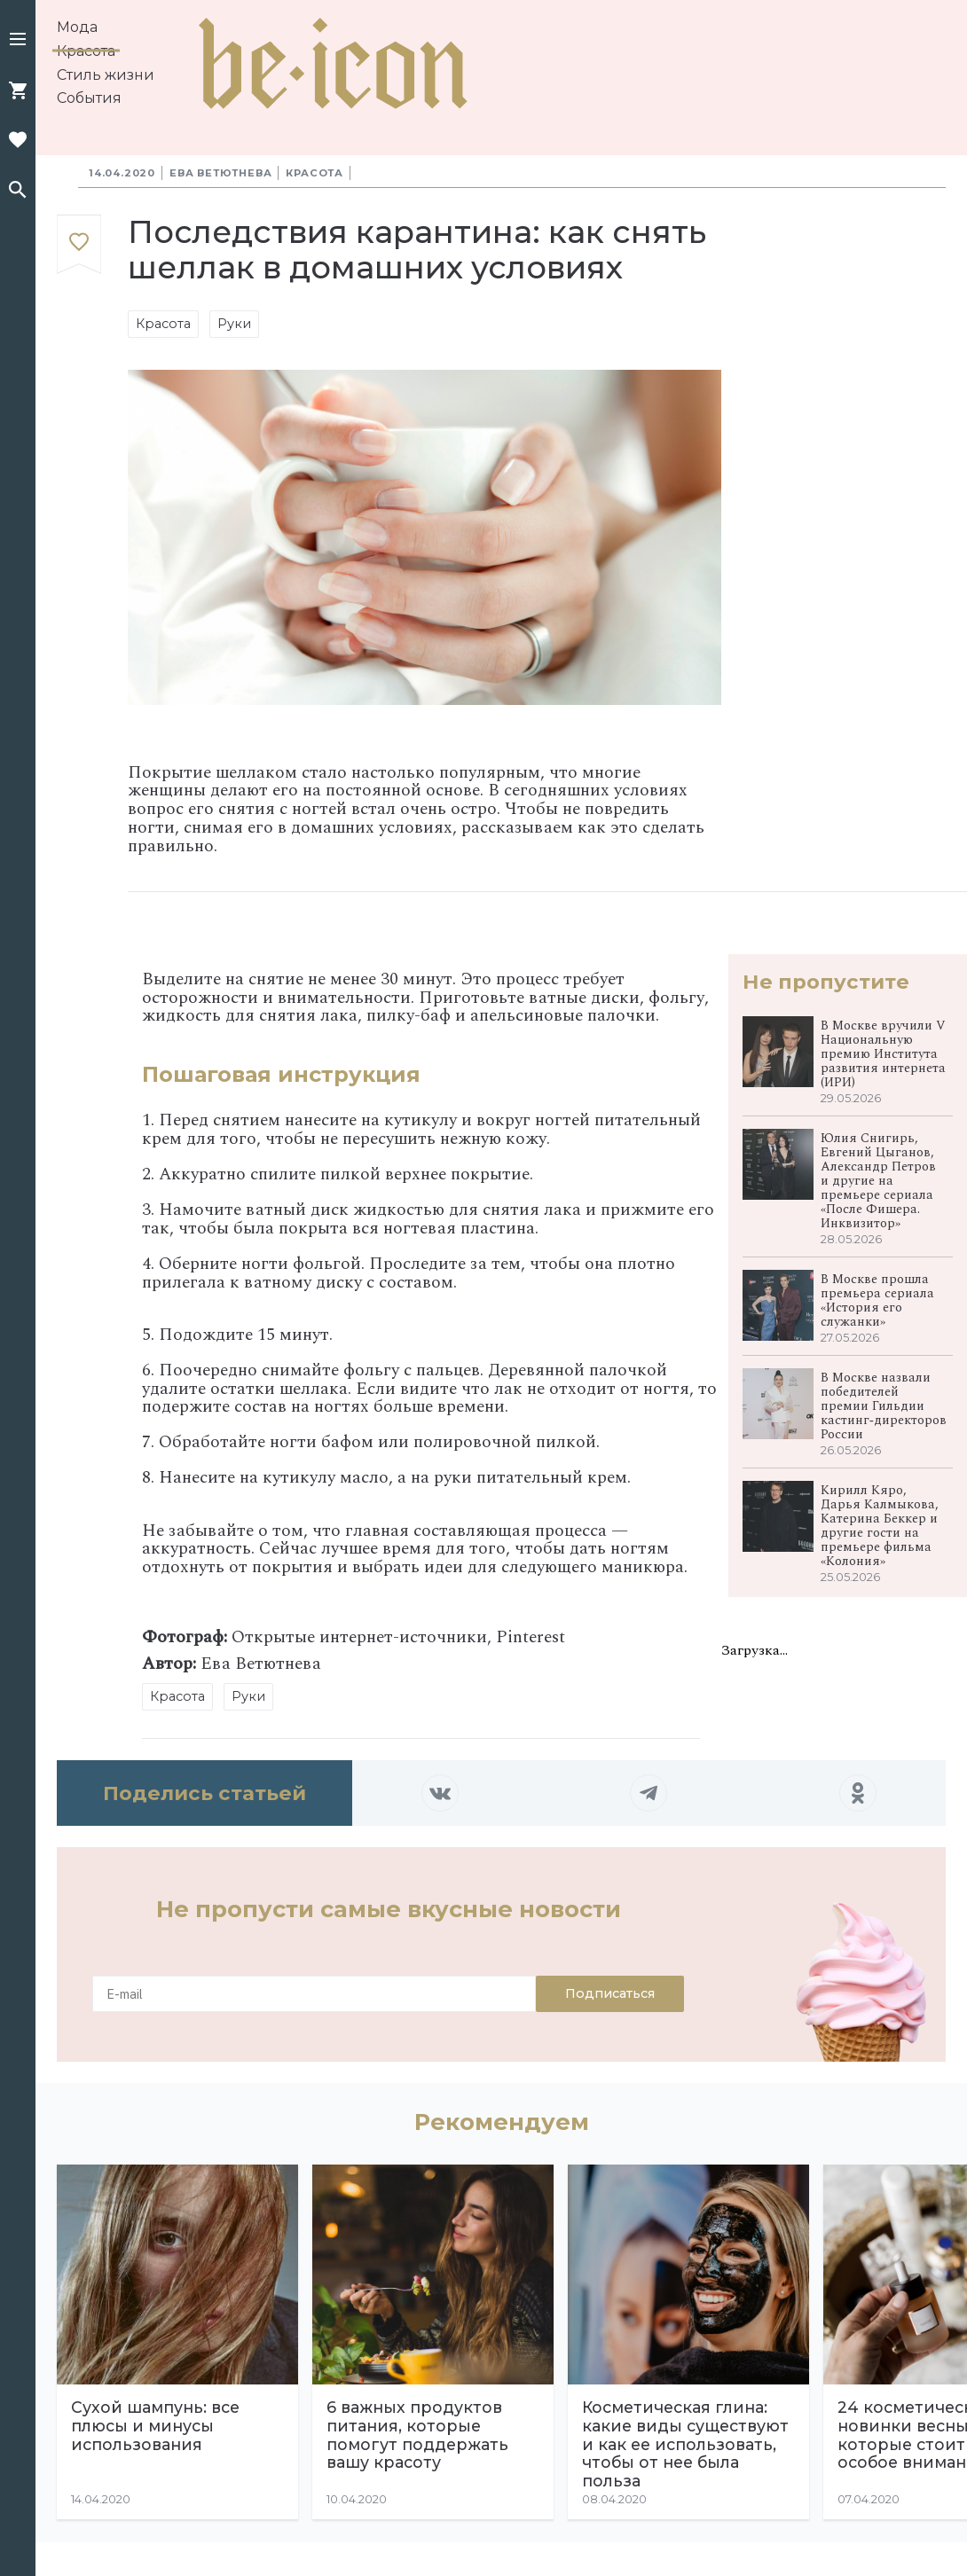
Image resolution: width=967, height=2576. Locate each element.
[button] (18, 41)
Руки (234, 324)
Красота (86, 51)
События (89, 98)
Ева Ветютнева (220, 173)
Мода (77, 27)
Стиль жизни (105, 75)
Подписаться (610, 1993)
